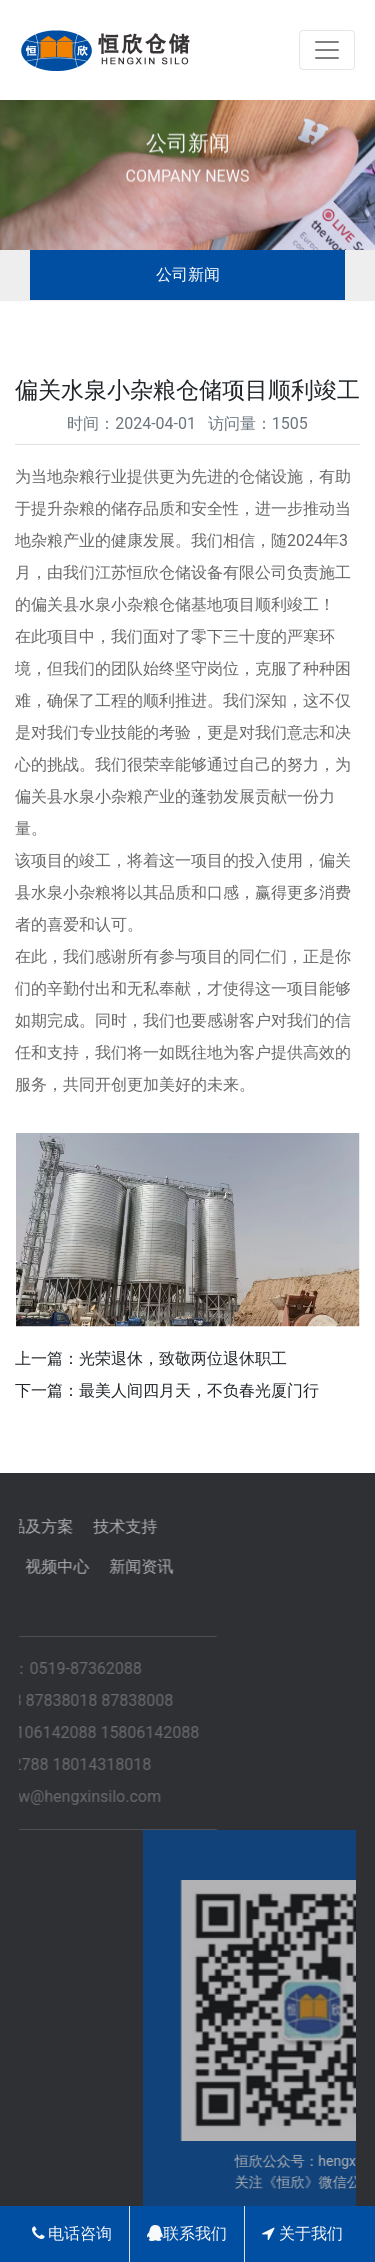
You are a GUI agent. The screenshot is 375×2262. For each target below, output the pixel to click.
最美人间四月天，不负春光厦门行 (199, 1390)
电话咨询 (72, 2233)
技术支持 (74, 1526)
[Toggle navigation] (327, 50)
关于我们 (302, 2233)
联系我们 (187, 2233)
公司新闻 (188, 274)
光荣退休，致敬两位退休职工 (183, 1358)
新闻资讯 (90, 1566)
